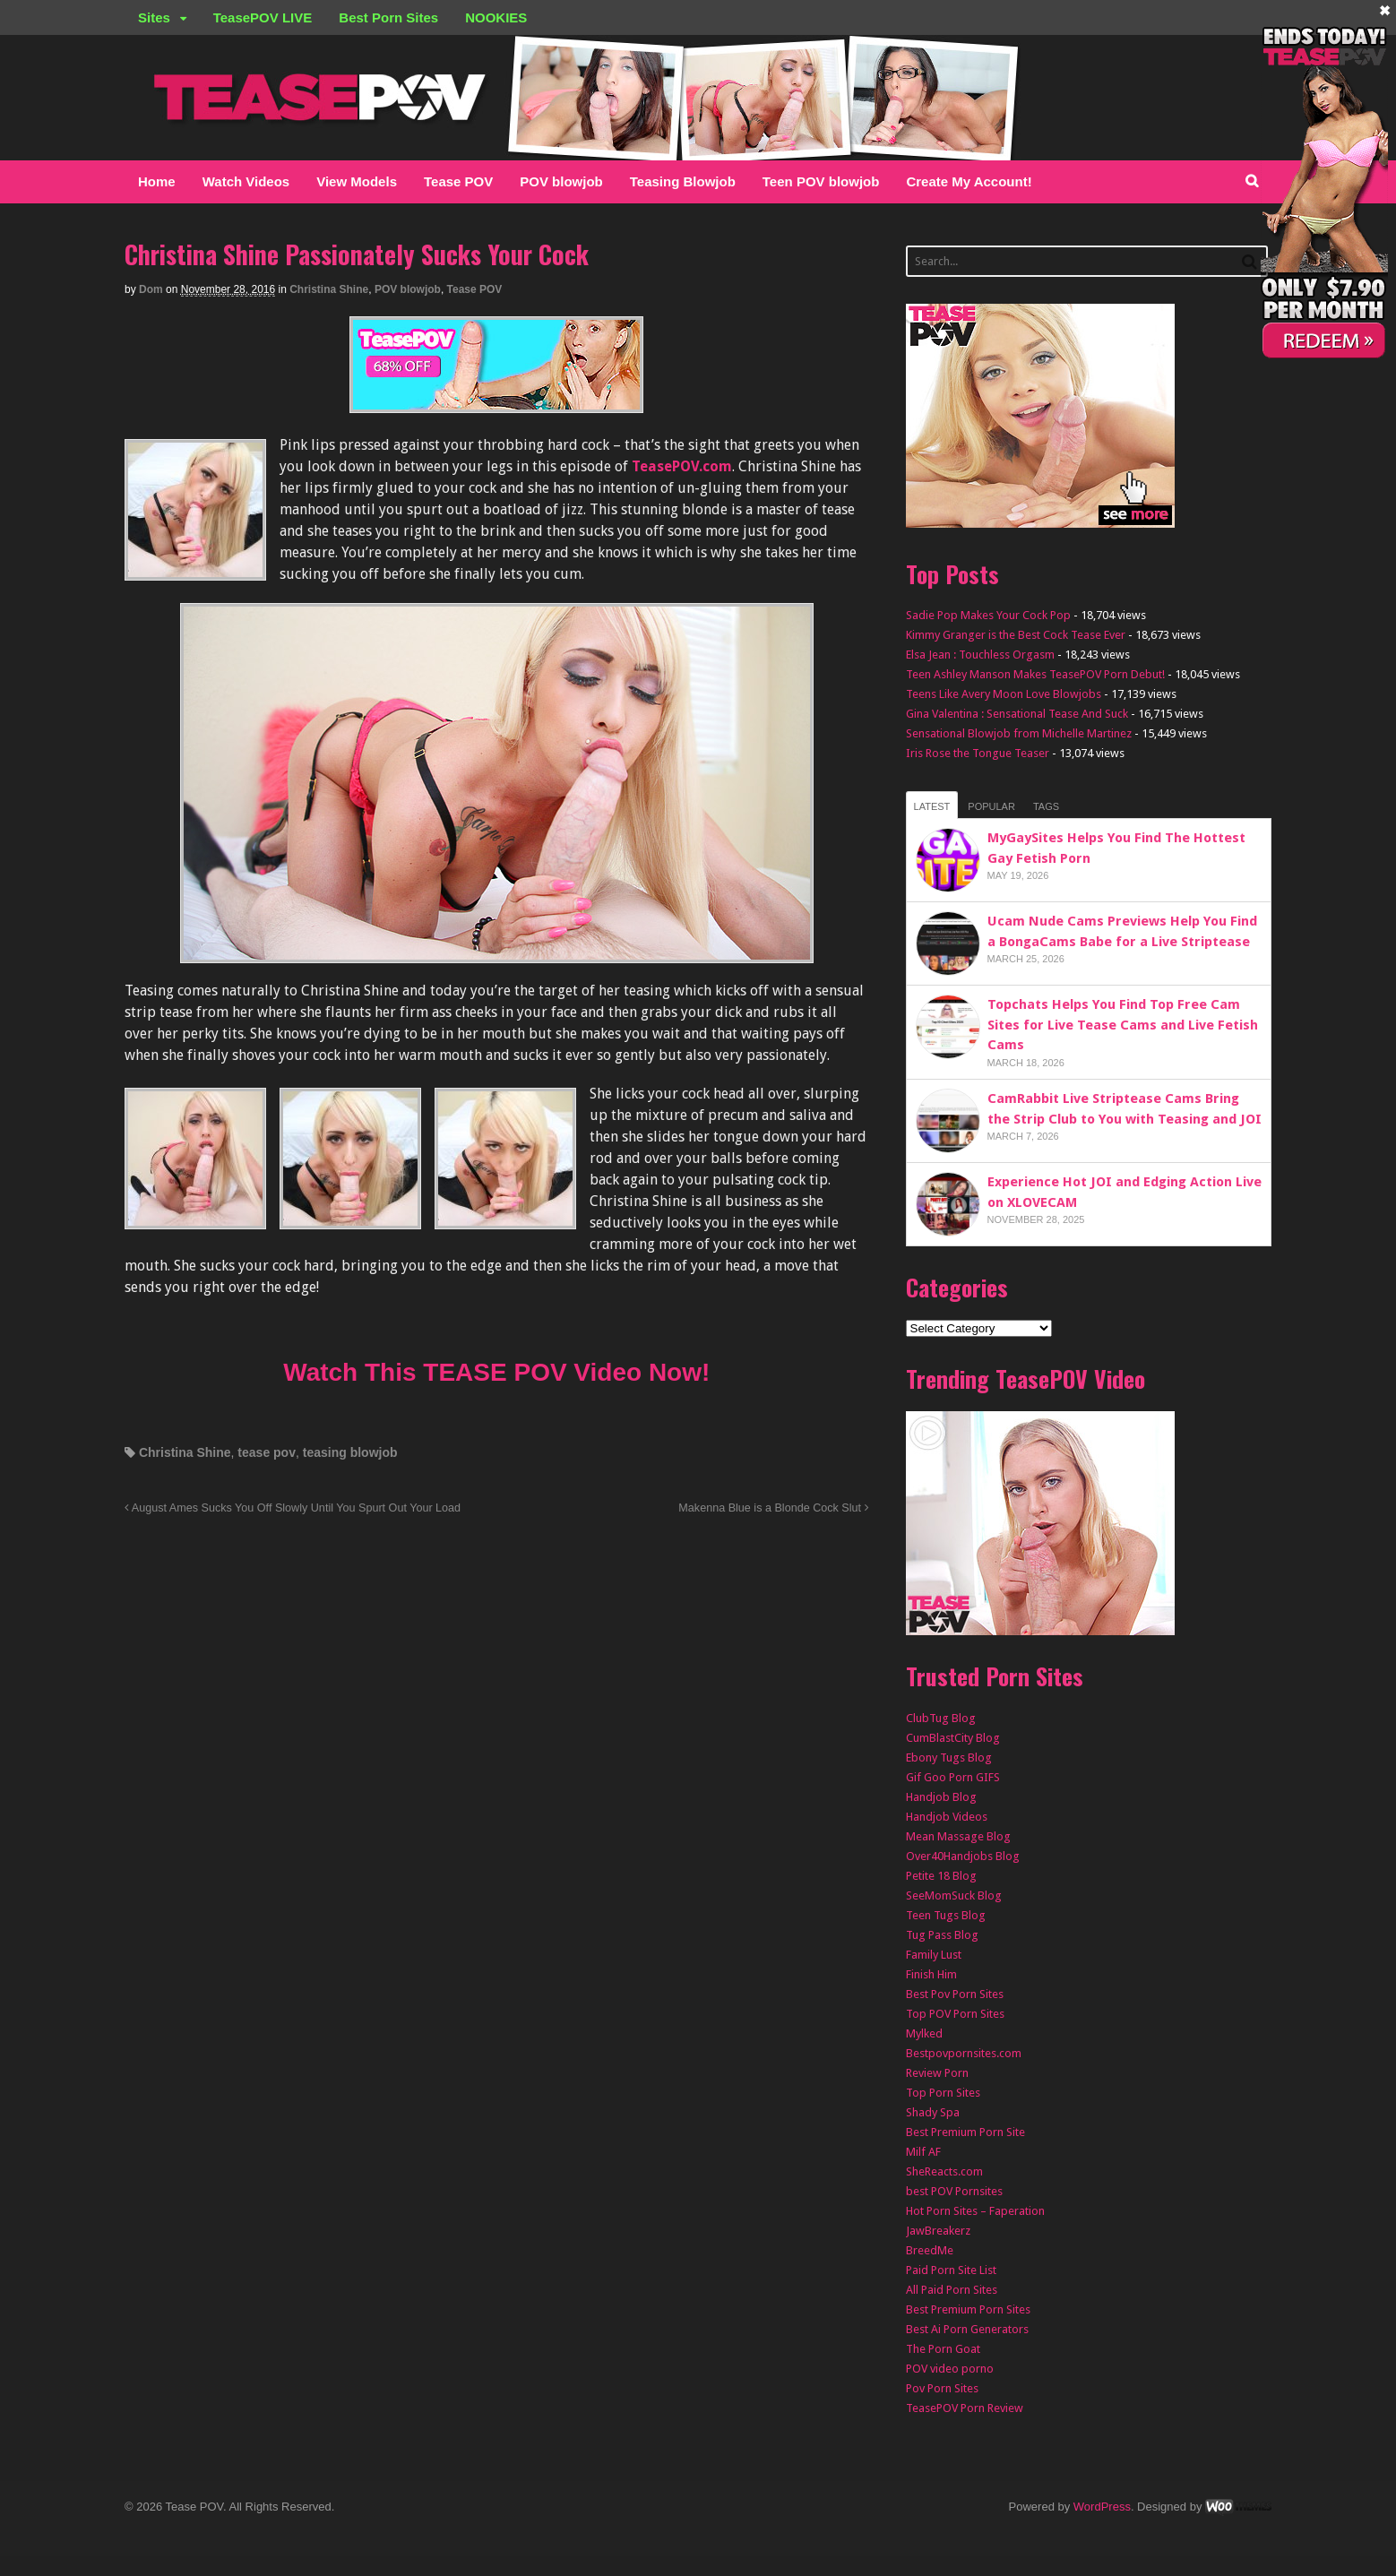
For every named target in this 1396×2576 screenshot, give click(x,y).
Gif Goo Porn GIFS (953, 1777)
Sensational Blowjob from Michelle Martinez (1019, 733)
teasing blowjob (350, 1452)
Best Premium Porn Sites (968, 2309)
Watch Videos (246, 181)
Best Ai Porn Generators (967, 2329)
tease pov (266, 1452)
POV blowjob (561, 181)
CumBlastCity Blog (953, 1738)
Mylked (924, 2033)
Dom (151, 289)
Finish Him (931, 1974)
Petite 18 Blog (941, 1875)
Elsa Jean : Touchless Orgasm (980, 654)
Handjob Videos (946, 1816)
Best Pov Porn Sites (955, 1994)
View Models (356, 181)
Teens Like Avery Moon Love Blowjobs (1003, 694)
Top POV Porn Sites (955, 2013)
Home (157, 181)
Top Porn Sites (943, 2092)
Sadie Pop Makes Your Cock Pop (988, 615)
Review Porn (937, 2073)
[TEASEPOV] (496, 401)
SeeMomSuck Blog (954, 1895)
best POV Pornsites (954, 2191)
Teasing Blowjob (683, 181)
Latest (932, 806)
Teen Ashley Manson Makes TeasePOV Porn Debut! (1035, 674)
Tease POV (458, 181)
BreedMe (929, 2250)
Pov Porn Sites (942, 2388)
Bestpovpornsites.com (963, 2053)
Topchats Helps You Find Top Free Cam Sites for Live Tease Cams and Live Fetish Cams (1122, 1024)
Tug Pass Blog (942, 1935)
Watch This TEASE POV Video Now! (496, 1372)
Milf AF (923, 2151)
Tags (1046, 806)
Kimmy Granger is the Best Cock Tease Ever (1015, 635)
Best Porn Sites (388, 17)
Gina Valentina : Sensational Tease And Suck (1017, 713)
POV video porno (950, 2368)
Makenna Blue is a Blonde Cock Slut (773, 1508)
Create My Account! (968, 181)
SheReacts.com (944, 2171)
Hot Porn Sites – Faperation (975, 2211)
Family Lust (933, 1954)
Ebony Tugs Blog (949, 1757)
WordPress (1102, 2506)
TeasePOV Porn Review (964, 2408)
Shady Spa (933, 2112)
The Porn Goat (943, 2349)
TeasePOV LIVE (263, 17)
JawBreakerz (938, 2230)
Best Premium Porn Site (965, 2132)
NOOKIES (496, 17)
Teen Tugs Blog (946, 1915)
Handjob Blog (941, 1797)
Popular (991, 806)
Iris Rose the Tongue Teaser (977, 753)
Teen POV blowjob (821, 181)
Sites (154, 17)
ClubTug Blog (941, 1718)
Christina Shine (328, 289)
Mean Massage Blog (958, 1836)
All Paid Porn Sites (951, 2289)
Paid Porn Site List (951, 2270)
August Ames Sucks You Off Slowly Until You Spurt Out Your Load (293, 1508)
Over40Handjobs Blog (963, 1856)
